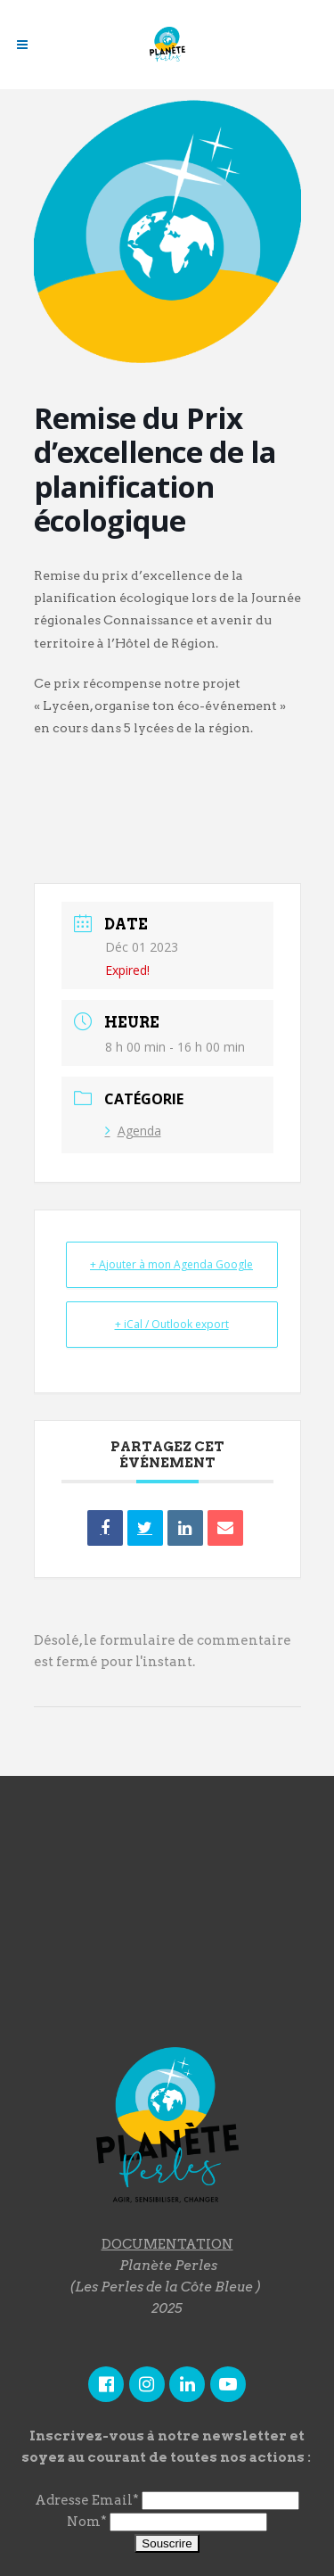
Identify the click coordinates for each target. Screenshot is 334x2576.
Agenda (133, 1130)
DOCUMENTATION (167, 2244)
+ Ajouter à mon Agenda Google (171, 1264)
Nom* (87, 2522)
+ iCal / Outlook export (172, 1324)
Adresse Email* (87, 2500)
